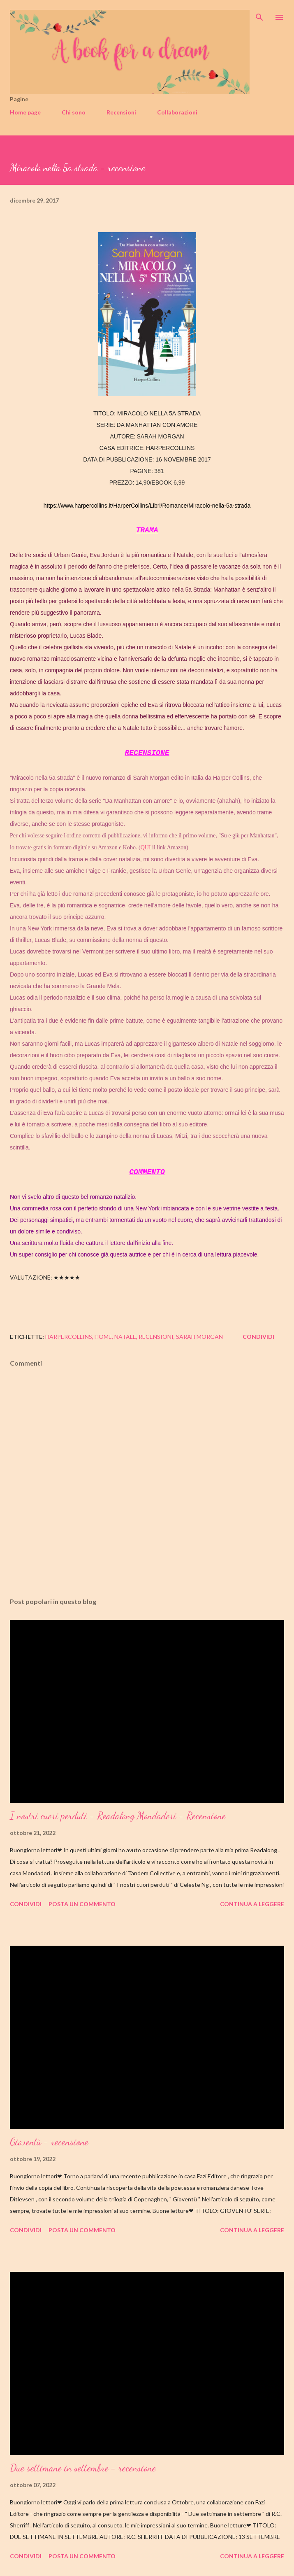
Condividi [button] (258, 1336)
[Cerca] (259, 15)
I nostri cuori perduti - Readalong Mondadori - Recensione (118, 1816)
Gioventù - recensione (49, 2142)
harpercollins (68, 1336)
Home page (25, 112)
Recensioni (121, 112)
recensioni (156, 1336)
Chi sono (74, 112)
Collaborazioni (177, 112)
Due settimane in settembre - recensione (83, 2468)
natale (125, 1336)
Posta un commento (82, 1903)
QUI (146, 847)
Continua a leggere (252, 1903)
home (103, 1336)
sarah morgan (199, 1336)
